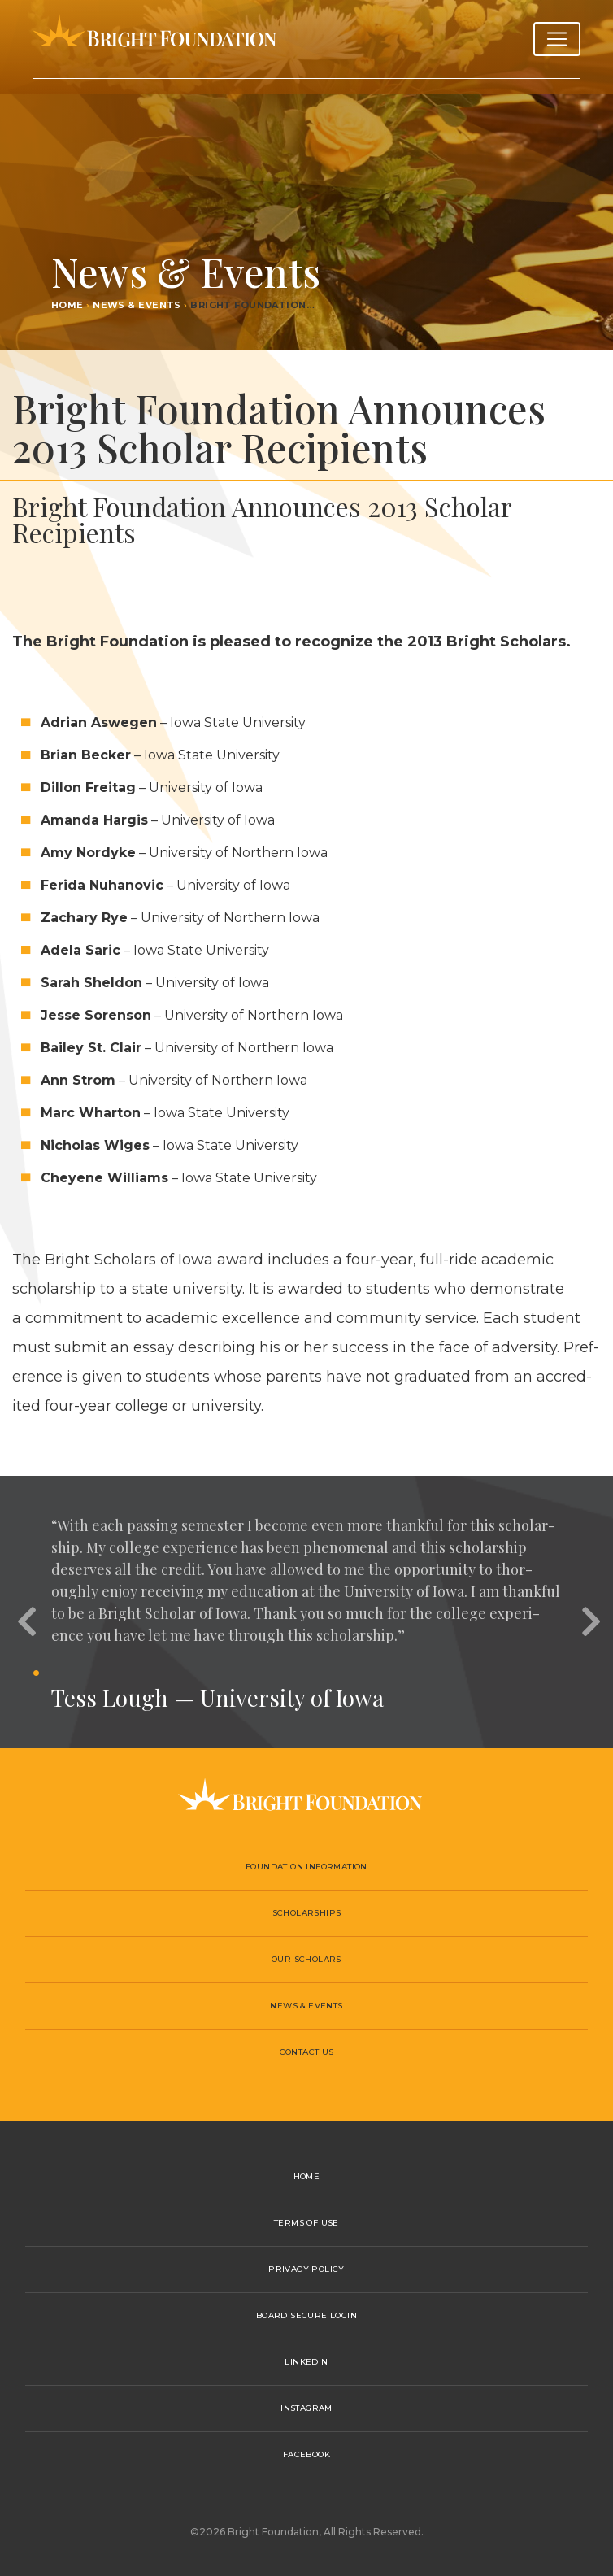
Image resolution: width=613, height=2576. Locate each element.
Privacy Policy (306, 2269)
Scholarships (306, 1913)
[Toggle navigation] (556, 39)
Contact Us (307, 2052)
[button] (24, 1612)
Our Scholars (306, 1959)
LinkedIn (306, 2361)
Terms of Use (306, 2222)
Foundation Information (306, 1866)
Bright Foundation (154, 39)
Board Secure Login (306, 2315)
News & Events (137, 305)
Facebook (306, 2454)
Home (67, 305)
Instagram (306, 2408)
